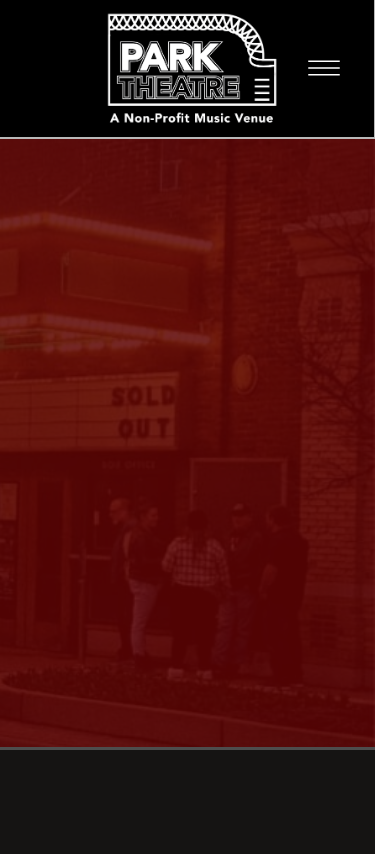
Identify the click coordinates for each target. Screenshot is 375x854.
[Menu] (324, 68)
